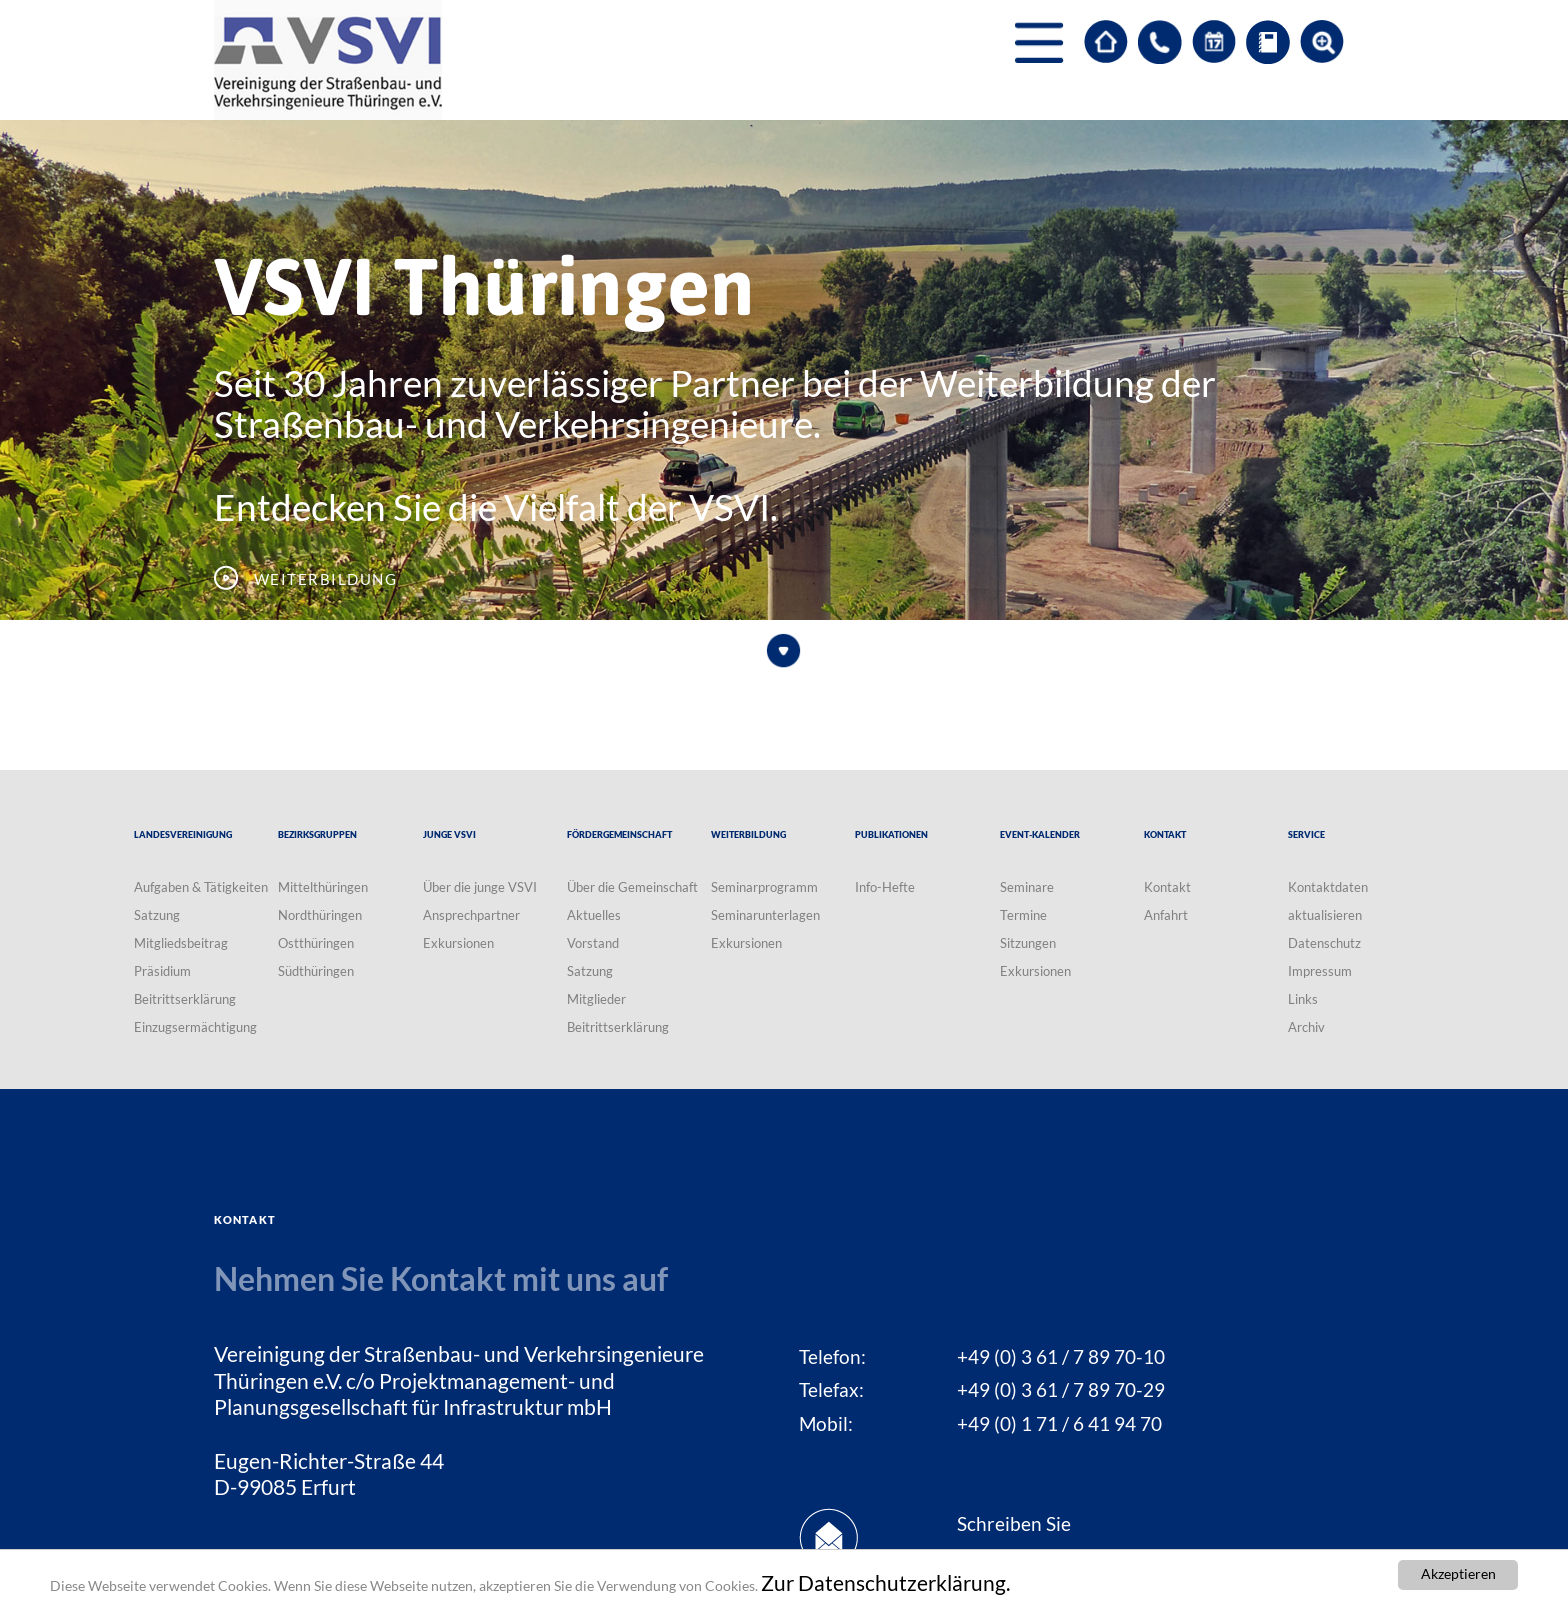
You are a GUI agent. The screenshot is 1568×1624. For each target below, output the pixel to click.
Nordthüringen (320, 915)
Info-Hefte (885, 887)
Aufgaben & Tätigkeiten (201, 887)
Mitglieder (596, 999)
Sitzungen (1028, 943)
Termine (1023, 915)
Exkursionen (458, 943)
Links (1303, 999)
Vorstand (593, 943)
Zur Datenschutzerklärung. (885, 1585)
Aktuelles (594, 915)
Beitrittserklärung (185, 999)
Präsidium (162, 971)
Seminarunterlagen (765, 915)
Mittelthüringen (323, 887)
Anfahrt (1166, 915)
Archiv (1306, 1027)
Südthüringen (316, 971)
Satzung (157, 915)
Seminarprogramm (764, 887)
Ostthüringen (316, 943)
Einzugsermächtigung (195, 1027)
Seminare (1027, 887)
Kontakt (1167, 887)
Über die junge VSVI (480, 887)
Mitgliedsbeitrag (181, 943)
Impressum (1320, 971)
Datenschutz (1324, 943)
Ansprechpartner (471, 915)
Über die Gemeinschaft (632, 887)
